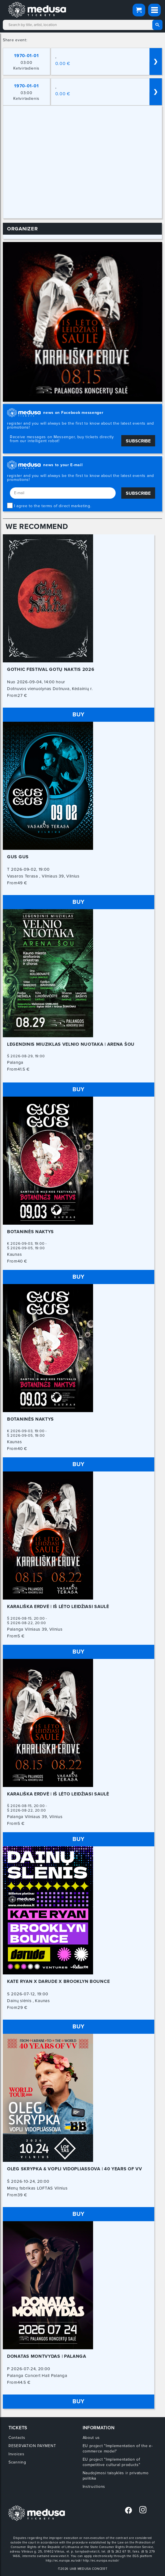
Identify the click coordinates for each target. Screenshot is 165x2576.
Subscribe (138, 441)
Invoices (16, 2454)
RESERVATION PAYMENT (32, 2445)
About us (91, 2437)
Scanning (17, 2462)
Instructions (94, 2486)
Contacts (16, 2437)
